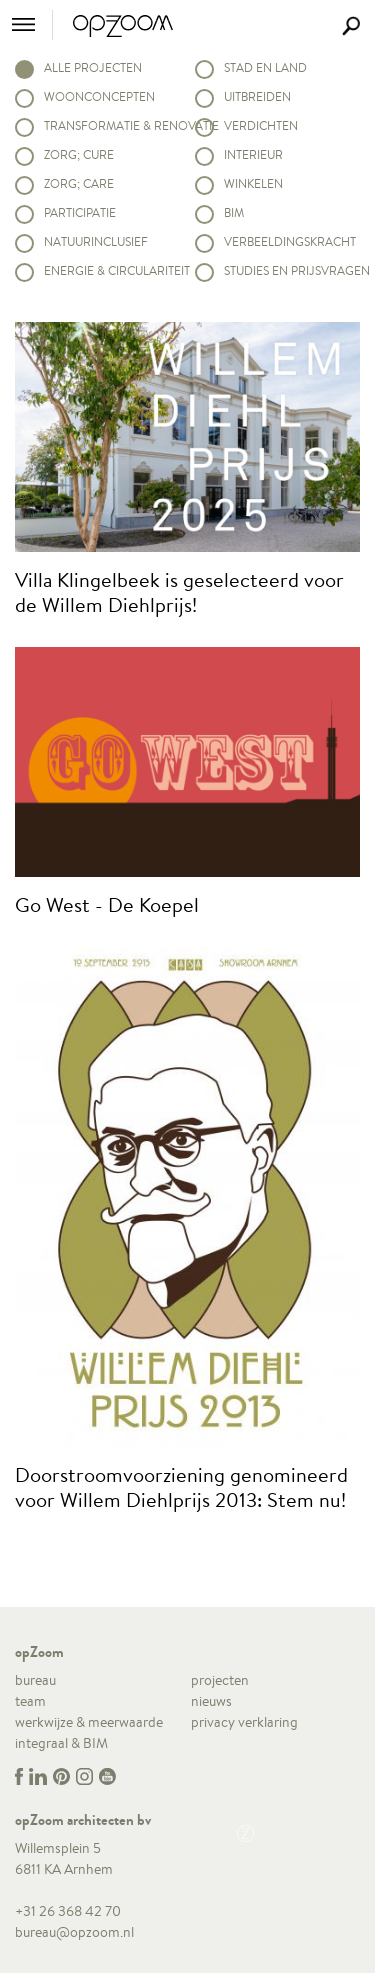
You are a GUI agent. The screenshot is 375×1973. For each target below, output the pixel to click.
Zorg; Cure (79, 154)
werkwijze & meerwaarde (89, 1722)
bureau (35, 1680)
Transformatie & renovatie (112, 125)
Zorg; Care (79, 183)
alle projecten (93, 67)
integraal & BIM (61, 1743)
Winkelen (253, 183)
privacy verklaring (244, 1722)
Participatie (80, 212)
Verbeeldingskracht (290, 241)
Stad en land (265, 67)
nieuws (211, 1701)
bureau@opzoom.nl (74, 1932)
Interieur (253, 154)
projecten (220, 1680)
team (30, 1701)
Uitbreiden (257, 96)
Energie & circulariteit (112, 270)
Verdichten (261, 125)
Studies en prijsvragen (292, 270)
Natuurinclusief (96, 241)
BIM (234, 212)
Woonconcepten (99, 96)
